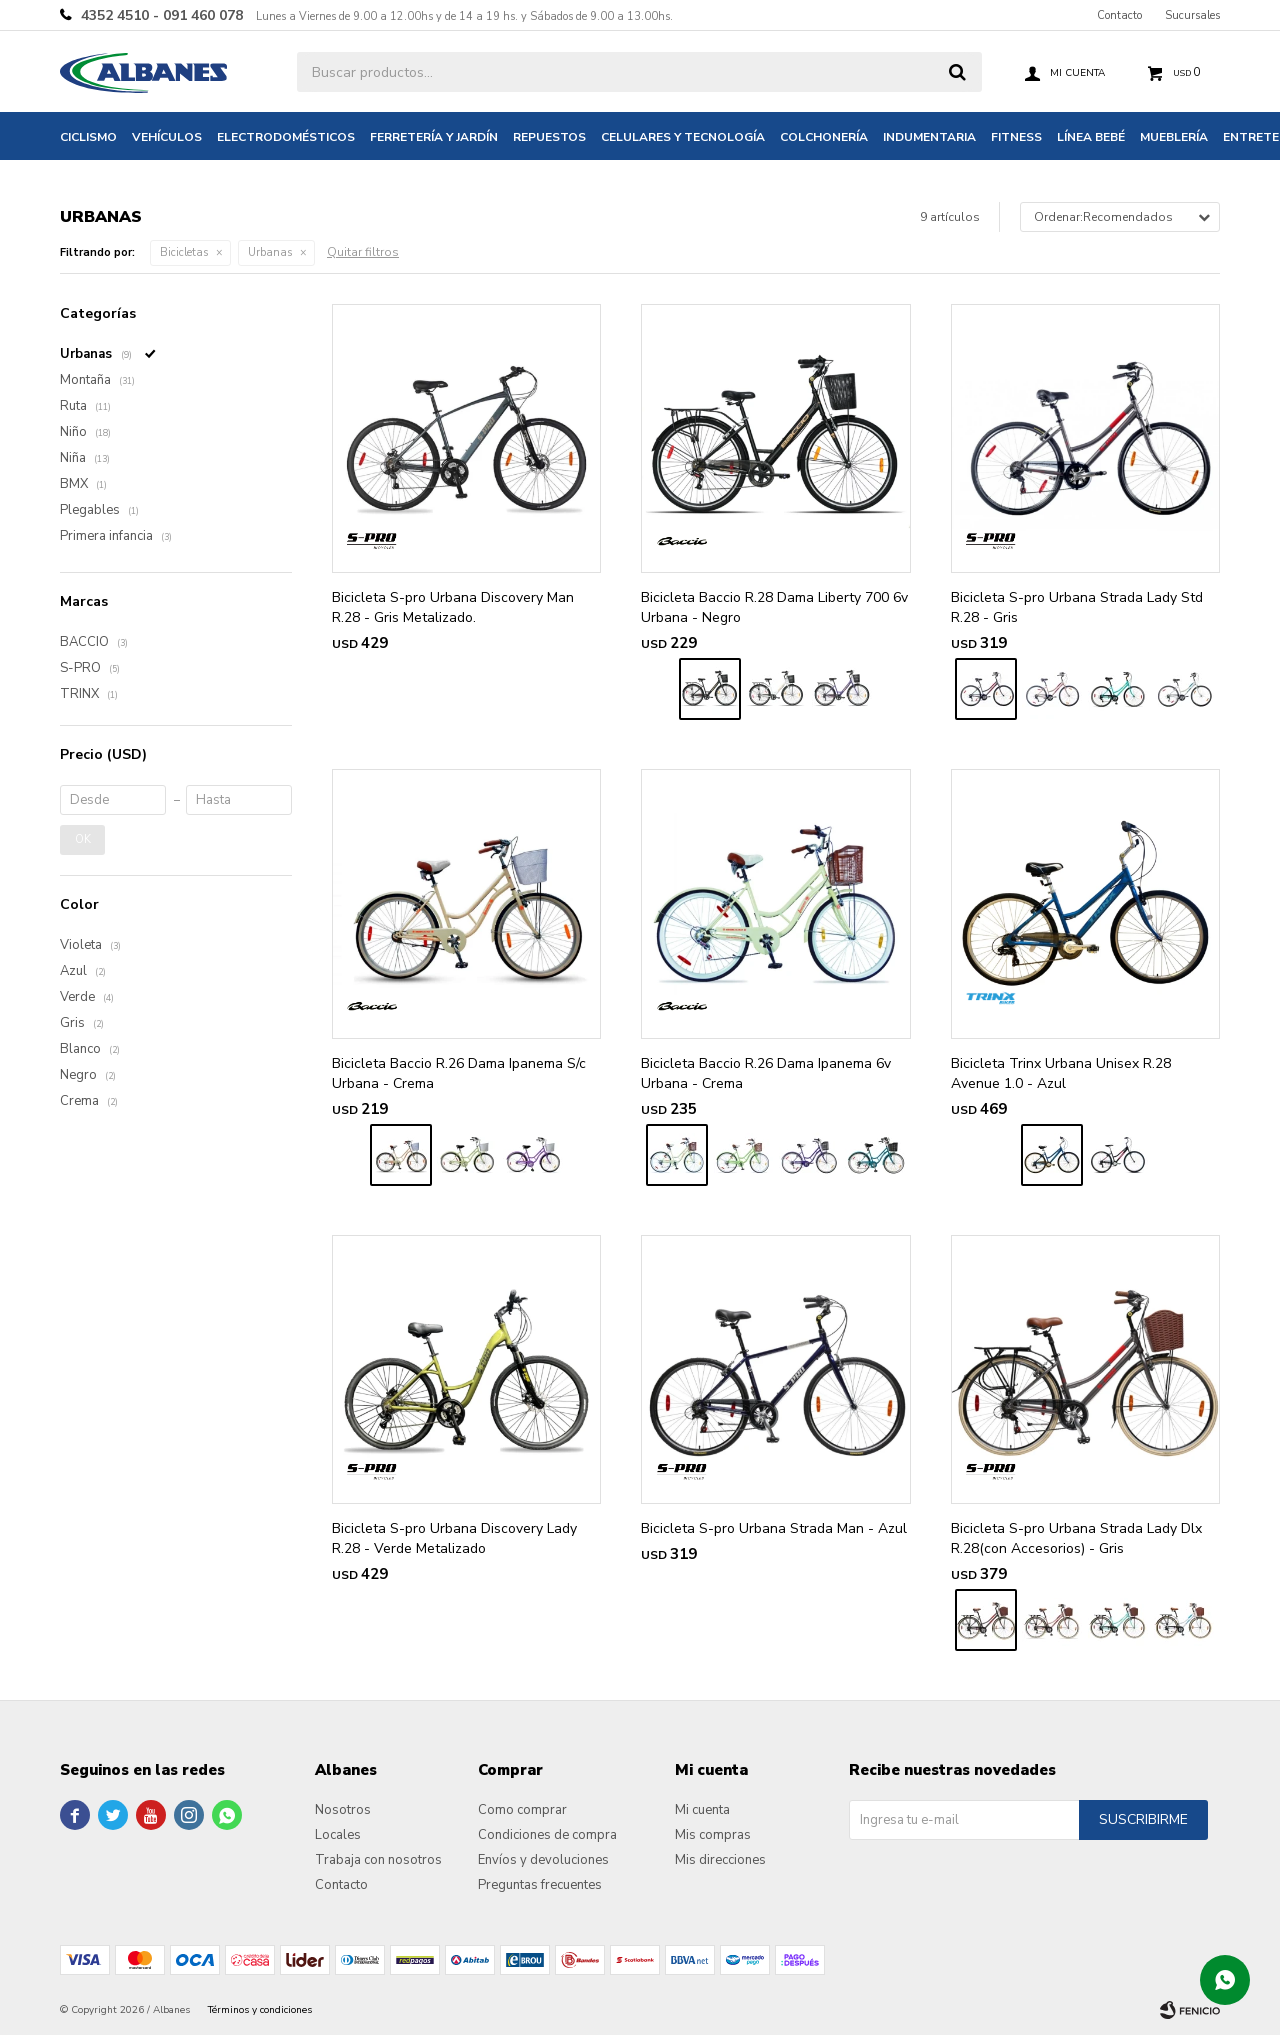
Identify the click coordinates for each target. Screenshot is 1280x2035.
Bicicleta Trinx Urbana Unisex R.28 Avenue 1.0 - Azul (1061, 1073)
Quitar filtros (363, 252)
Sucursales (1192, 15)
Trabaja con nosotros (378, 1860)
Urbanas (270, 252)
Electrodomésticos (286, 137)
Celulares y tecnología (683, 137)
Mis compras (713, 1835)
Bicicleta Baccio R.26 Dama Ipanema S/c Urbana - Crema (459, 1073)
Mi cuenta (702, 1810)
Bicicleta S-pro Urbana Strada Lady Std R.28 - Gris (1077, 607)
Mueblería (1174, 137)
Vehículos (167, 137)
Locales (338, 1835)
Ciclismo (88, 137)
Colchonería (824, 137)
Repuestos (549, 137)
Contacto (1119, 15)
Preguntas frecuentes (540, 1885)
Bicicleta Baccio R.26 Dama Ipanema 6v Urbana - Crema (766, 1073)
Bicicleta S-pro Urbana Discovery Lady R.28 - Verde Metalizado (454, 1538)
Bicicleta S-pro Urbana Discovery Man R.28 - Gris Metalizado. (453, 607)
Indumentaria (929, 137)
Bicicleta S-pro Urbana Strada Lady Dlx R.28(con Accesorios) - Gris (1076, 1538)
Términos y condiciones (260, 2010)
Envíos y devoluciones (543, 1860)
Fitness (1016, 137)
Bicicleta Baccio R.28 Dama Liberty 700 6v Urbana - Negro (774, 607)
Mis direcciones (720, 1860)
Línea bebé (1091, 137)
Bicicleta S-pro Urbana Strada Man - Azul (774, 1528)
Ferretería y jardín (434, 137)
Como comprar (522, 1810)
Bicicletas (184, 252)
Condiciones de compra (547, 1835)
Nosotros (343, 1810)
